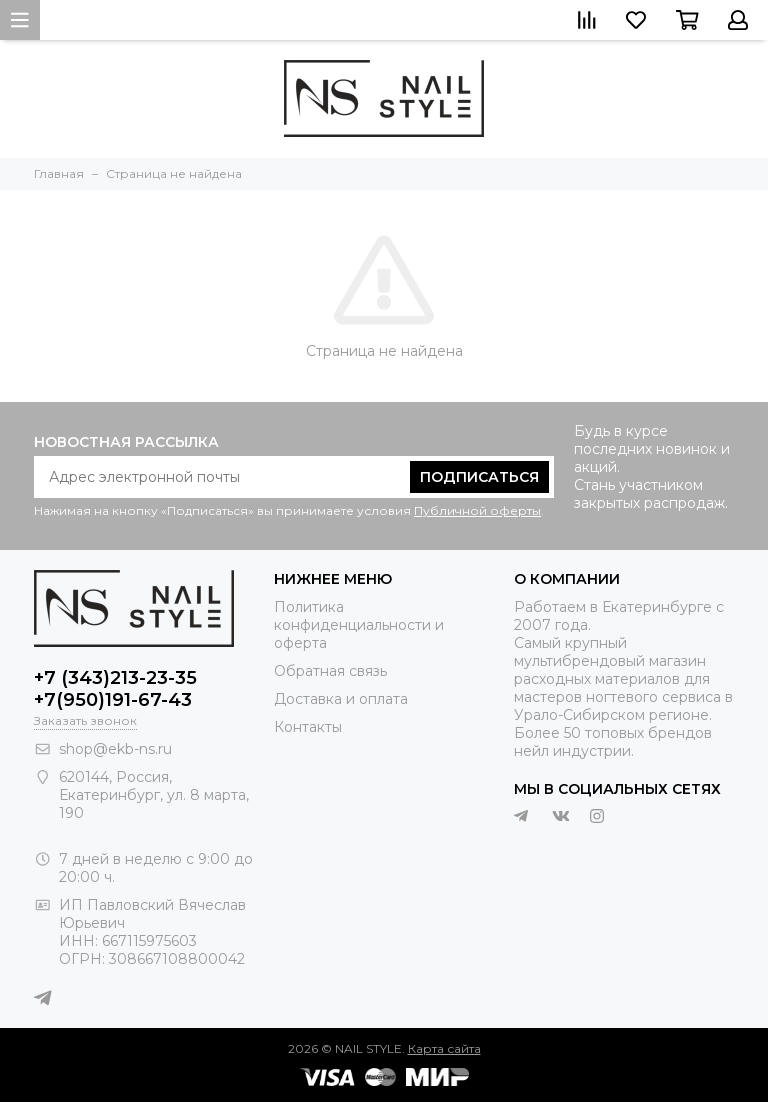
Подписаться (479, 477)
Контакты (308, 727)
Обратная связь (330, 671)
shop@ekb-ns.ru (115, 749)
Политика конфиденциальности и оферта (359, 625)
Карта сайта (444, 1048)
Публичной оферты (477, 510)
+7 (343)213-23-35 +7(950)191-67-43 (115, 689)
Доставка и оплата (341, 699)
